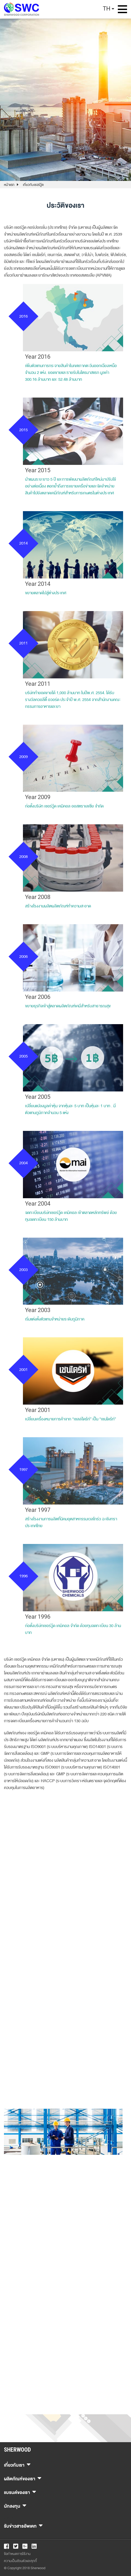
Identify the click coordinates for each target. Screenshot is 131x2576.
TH (106, 8)
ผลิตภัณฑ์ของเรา (22, 2478)
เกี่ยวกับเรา (17, 2464)
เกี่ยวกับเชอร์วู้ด (33, 184)
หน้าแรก (9, 184)
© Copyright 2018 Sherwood (24, 2568)
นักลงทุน (15, 2505)
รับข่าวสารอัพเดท (23, 2525)
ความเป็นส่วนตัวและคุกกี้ (20, 2561)
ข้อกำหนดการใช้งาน (17, 2554)
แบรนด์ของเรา (20, 2492)
